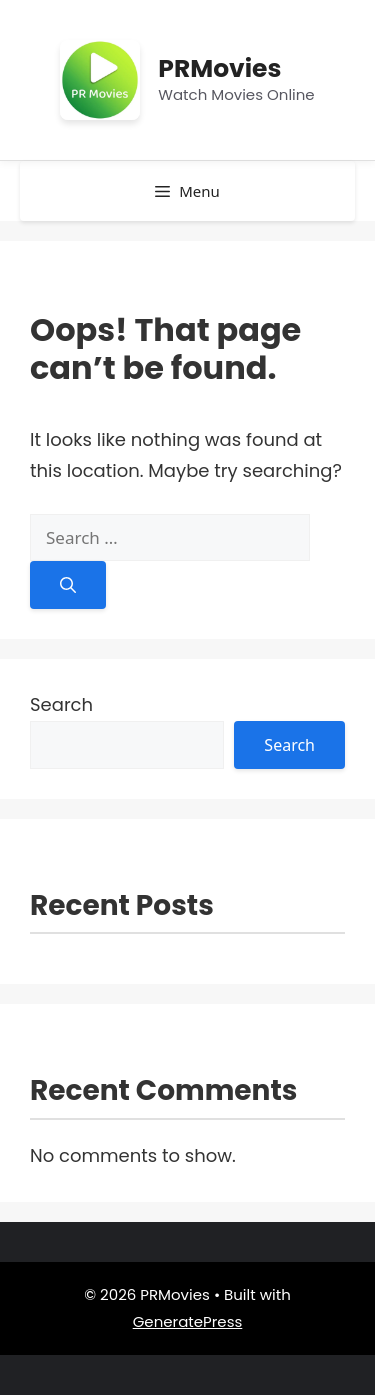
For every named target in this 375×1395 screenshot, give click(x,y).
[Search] (68, 585)
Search (61, 704)
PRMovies (219, 68)
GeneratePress (188, 1321)
